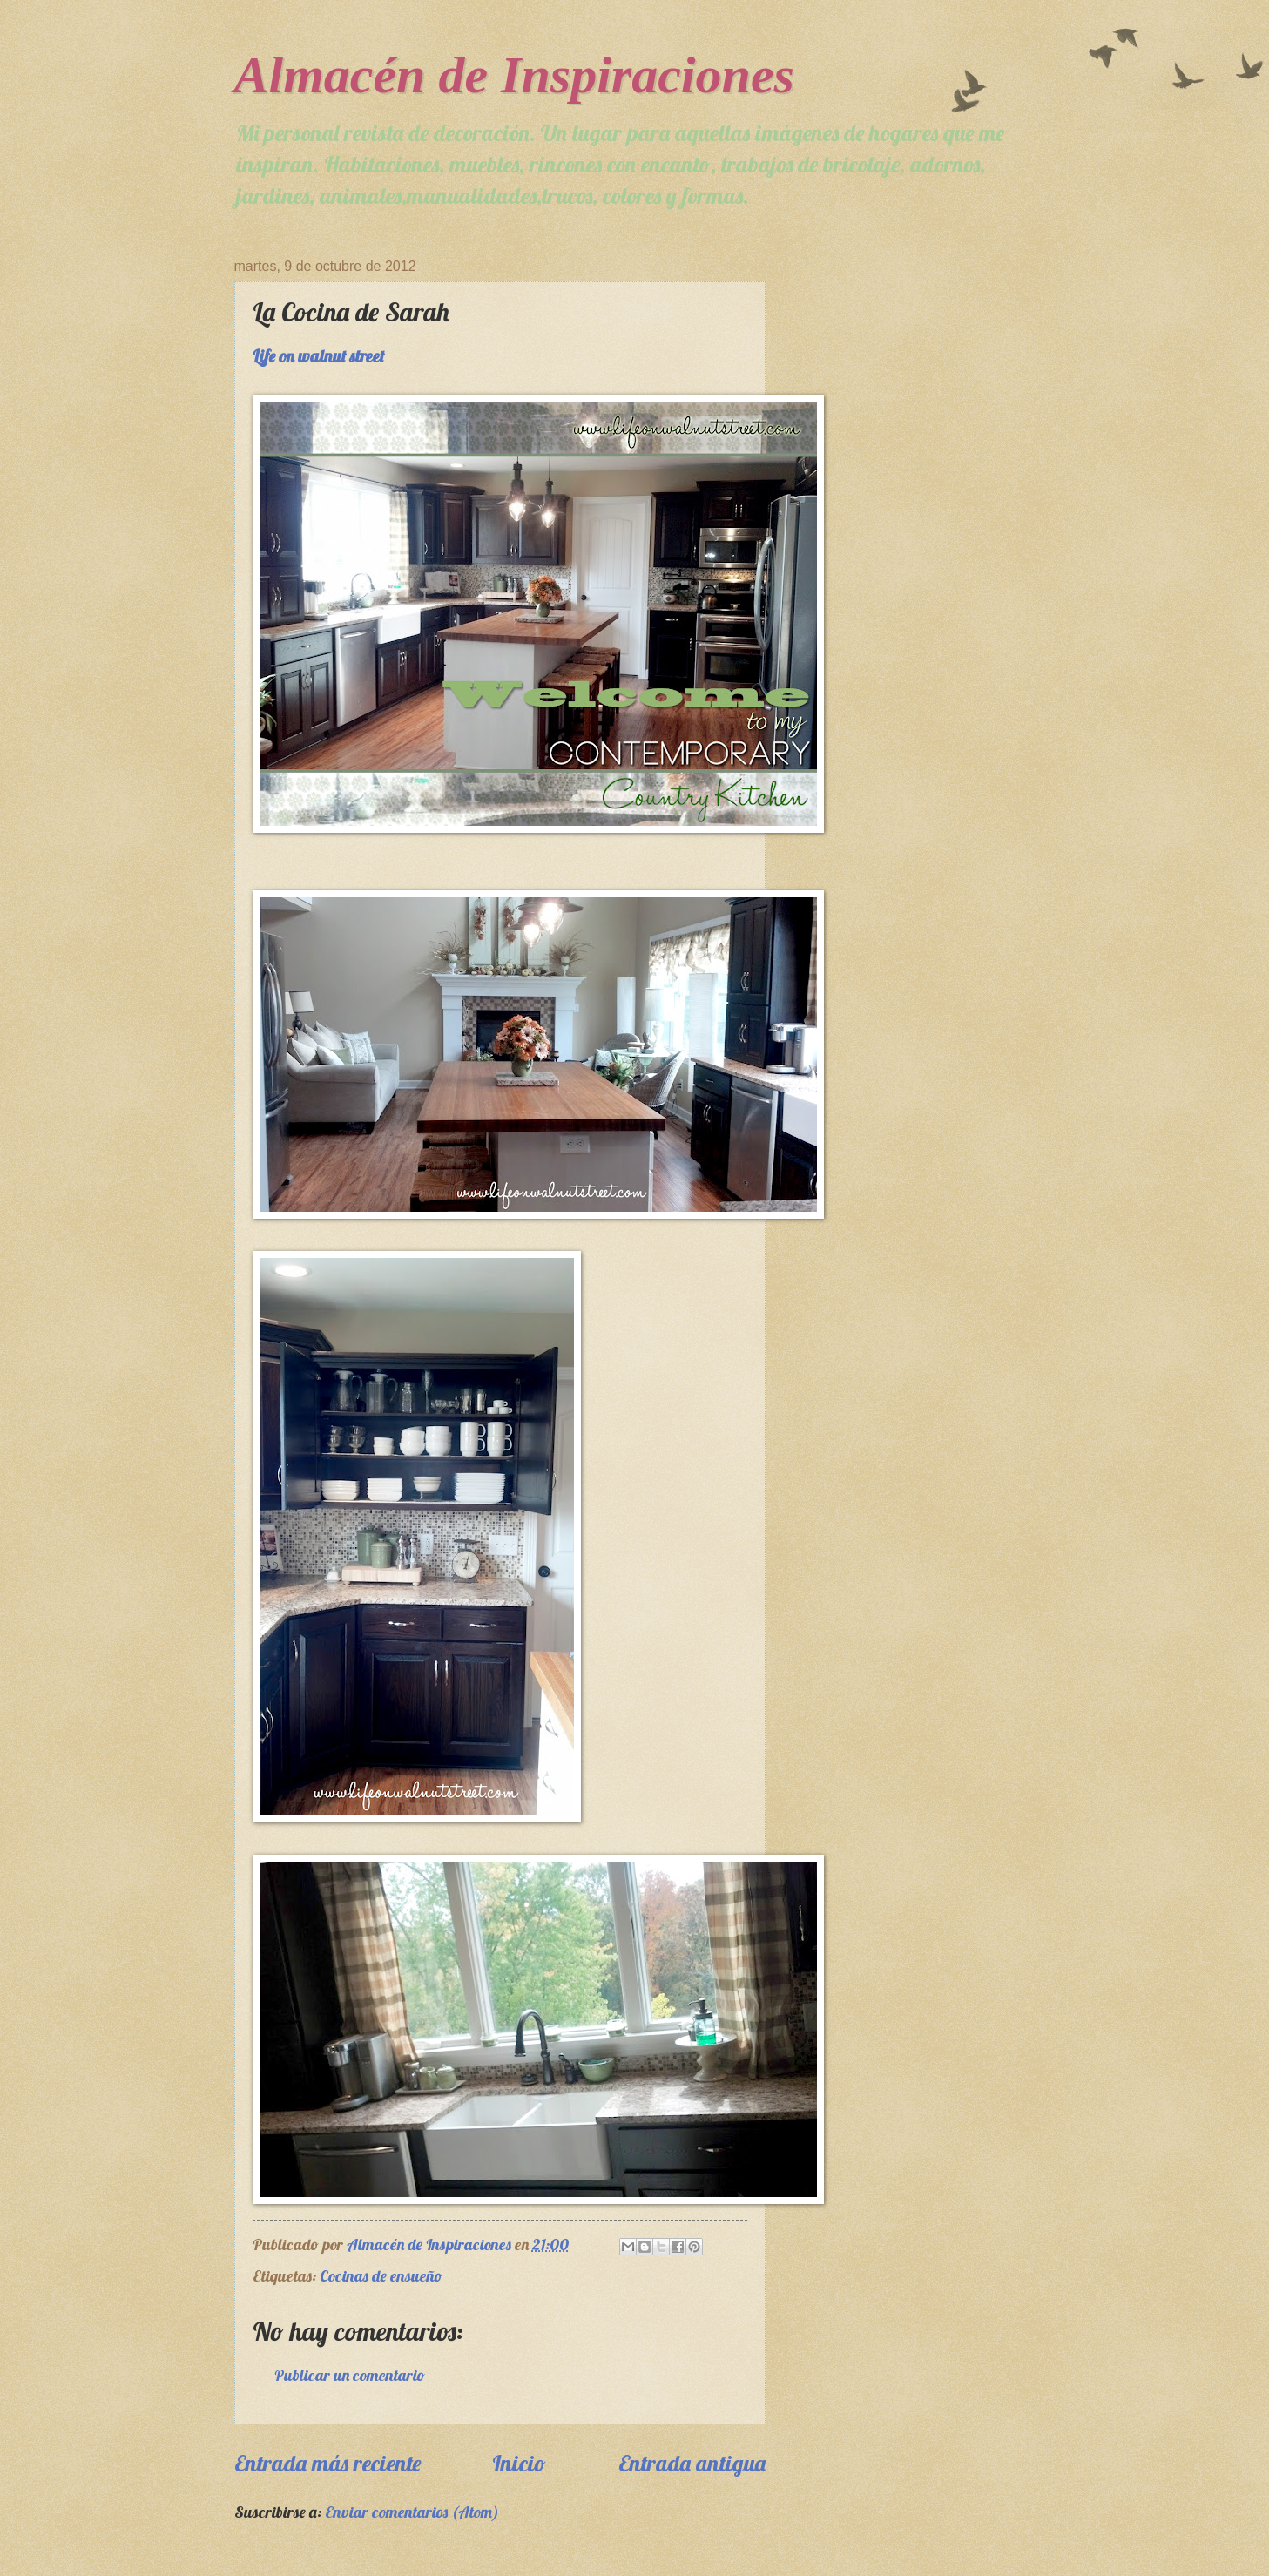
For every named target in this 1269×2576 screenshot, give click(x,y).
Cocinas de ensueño (381, 2276)
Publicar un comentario (349, 2375)
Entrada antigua (692, 2463)
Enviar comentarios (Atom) (412, 2512)
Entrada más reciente (327, 2463)
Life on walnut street (318, 356)
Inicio (519, 2463)
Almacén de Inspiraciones (514, 75)
